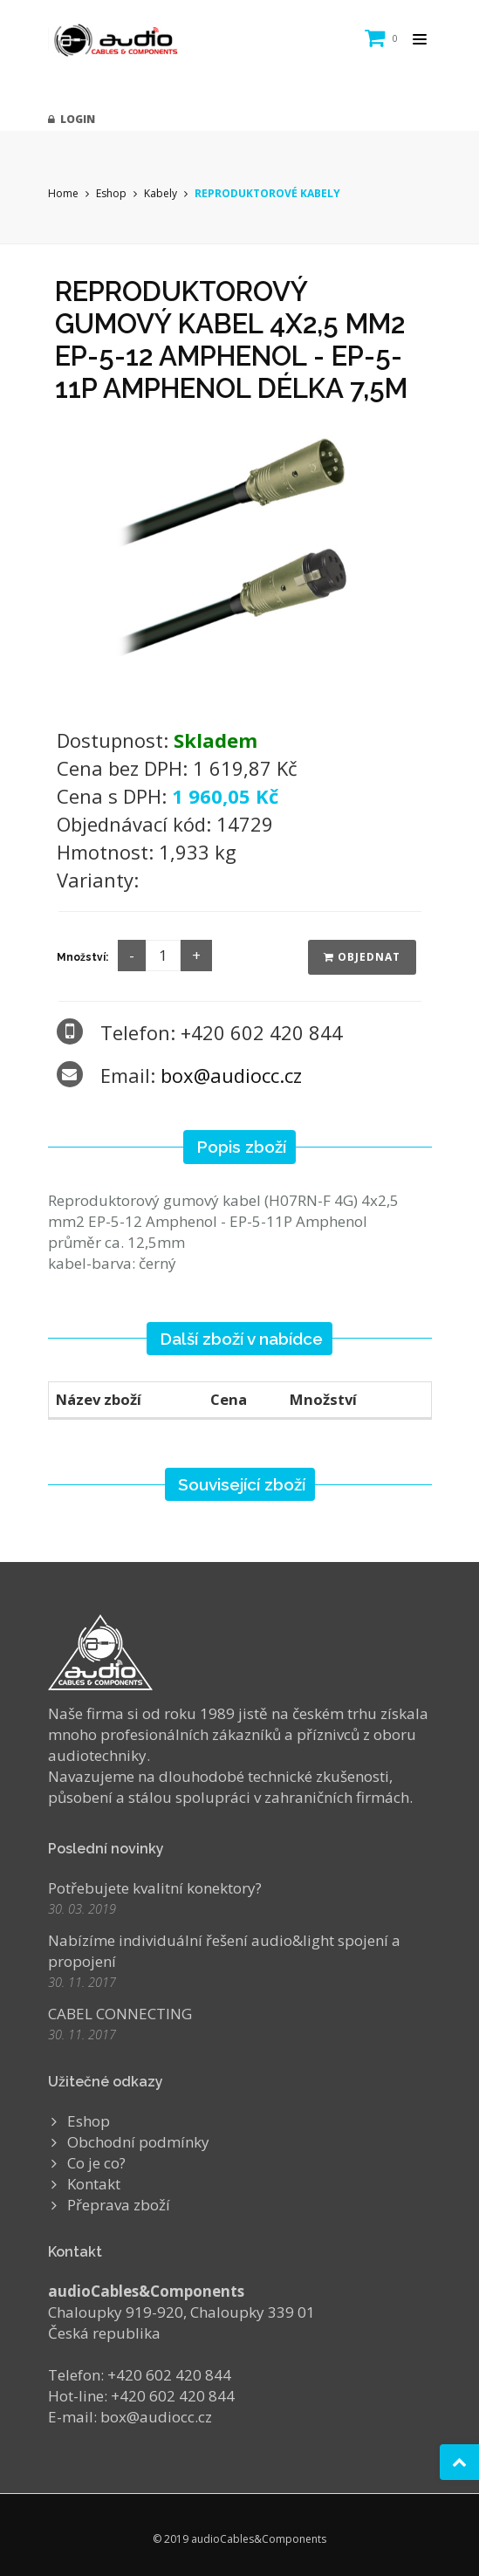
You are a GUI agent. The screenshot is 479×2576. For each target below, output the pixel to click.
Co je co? (96, 2163)
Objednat (362, 956)
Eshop (111, 193)
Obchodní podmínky (138, 2142)
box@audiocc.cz (231, 1075)
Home (63, 193)
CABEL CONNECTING (120, 2014)
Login (71, 119)
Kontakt (93, 2184)
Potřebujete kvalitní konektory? (155, 1888)
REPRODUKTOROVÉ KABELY (267, 193)
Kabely (160, 193)
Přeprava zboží (118, 2205)
